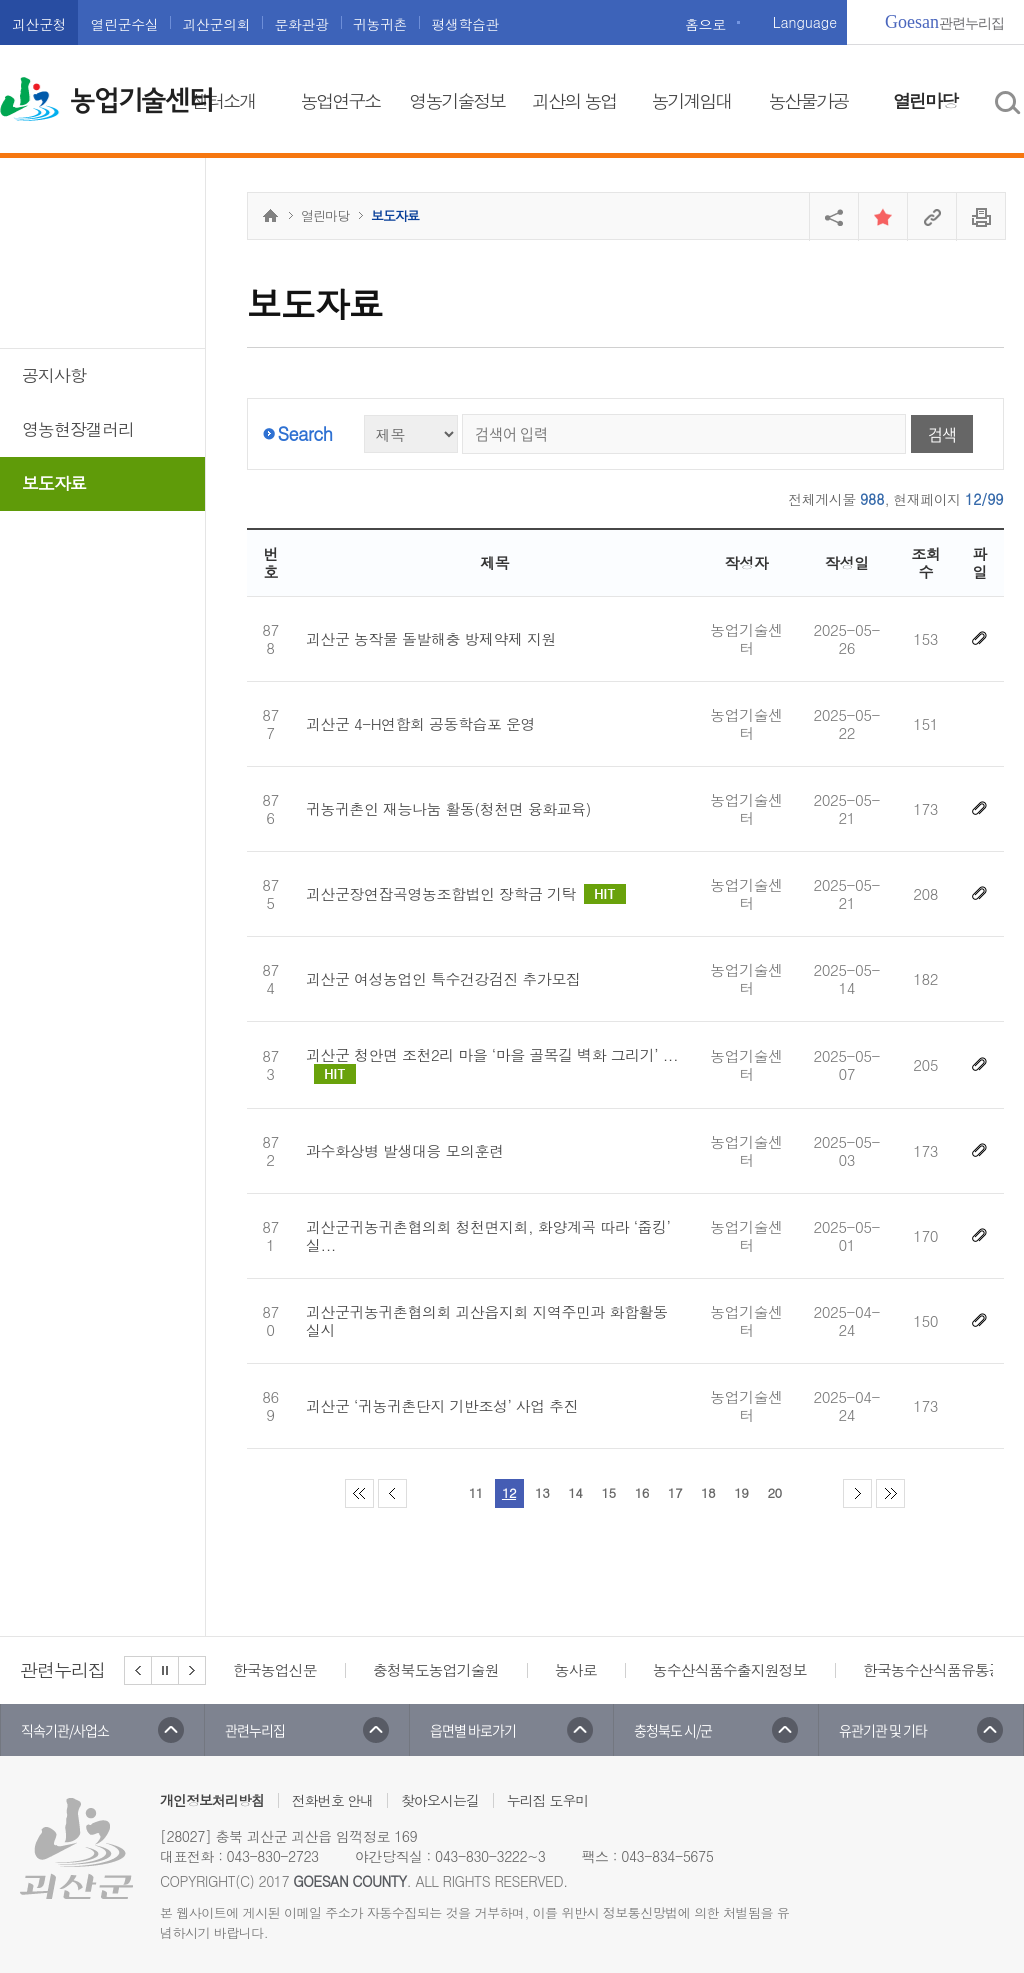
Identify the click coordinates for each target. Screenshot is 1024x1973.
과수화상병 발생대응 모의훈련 (405, 1151)
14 (575, 1492)
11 (476, 1492)
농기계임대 (691, 100)
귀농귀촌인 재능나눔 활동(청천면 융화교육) (448, 809)
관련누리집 (944, 22)
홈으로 (705, 24)
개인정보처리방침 (212, 1800)
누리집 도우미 (548, 1800)
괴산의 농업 (574, 100)
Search (304, 433)
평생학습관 (465, 24)
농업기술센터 (141, 101)
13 (542, 1492)
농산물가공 (808, 100)
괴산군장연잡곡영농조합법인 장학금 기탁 (466, 894)
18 (708, 1492)
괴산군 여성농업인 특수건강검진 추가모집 (443, 979)
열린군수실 (124, 24)
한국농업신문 (275, 1669)
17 (675, 1492)
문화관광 (301, 24)
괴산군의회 (216, 24)
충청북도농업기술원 (436, 1669)
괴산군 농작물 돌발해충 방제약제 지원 (431, 639)
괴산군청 (39, 24)
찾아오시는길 (440, 1800)
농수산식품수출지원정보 (730, 1669)
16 (642, 1492)
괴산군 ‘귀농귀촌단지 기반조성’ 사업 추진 (442, 1406)
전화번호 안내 (333, 1800)
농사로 (576, 1669)
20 (774, 1492)
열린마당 (925, 100)
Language (805, 22)
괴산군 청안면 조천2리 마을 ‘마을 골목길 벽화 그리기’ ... (492, 1065)
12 (509, 1492)
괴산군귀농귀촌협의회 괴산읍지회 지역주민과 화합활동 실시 (487, 1321)
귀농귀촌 (380, 24)
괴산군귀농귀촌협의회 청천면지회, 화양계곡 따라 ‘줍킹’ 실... (488, 1236)
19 (741, 1492)
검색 (942, 434)
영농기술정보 (457, 100)
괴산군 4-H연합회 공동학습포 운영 (420, 724)
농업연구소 (340, 100)
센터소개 (223, 100)
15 (608, 1492)
